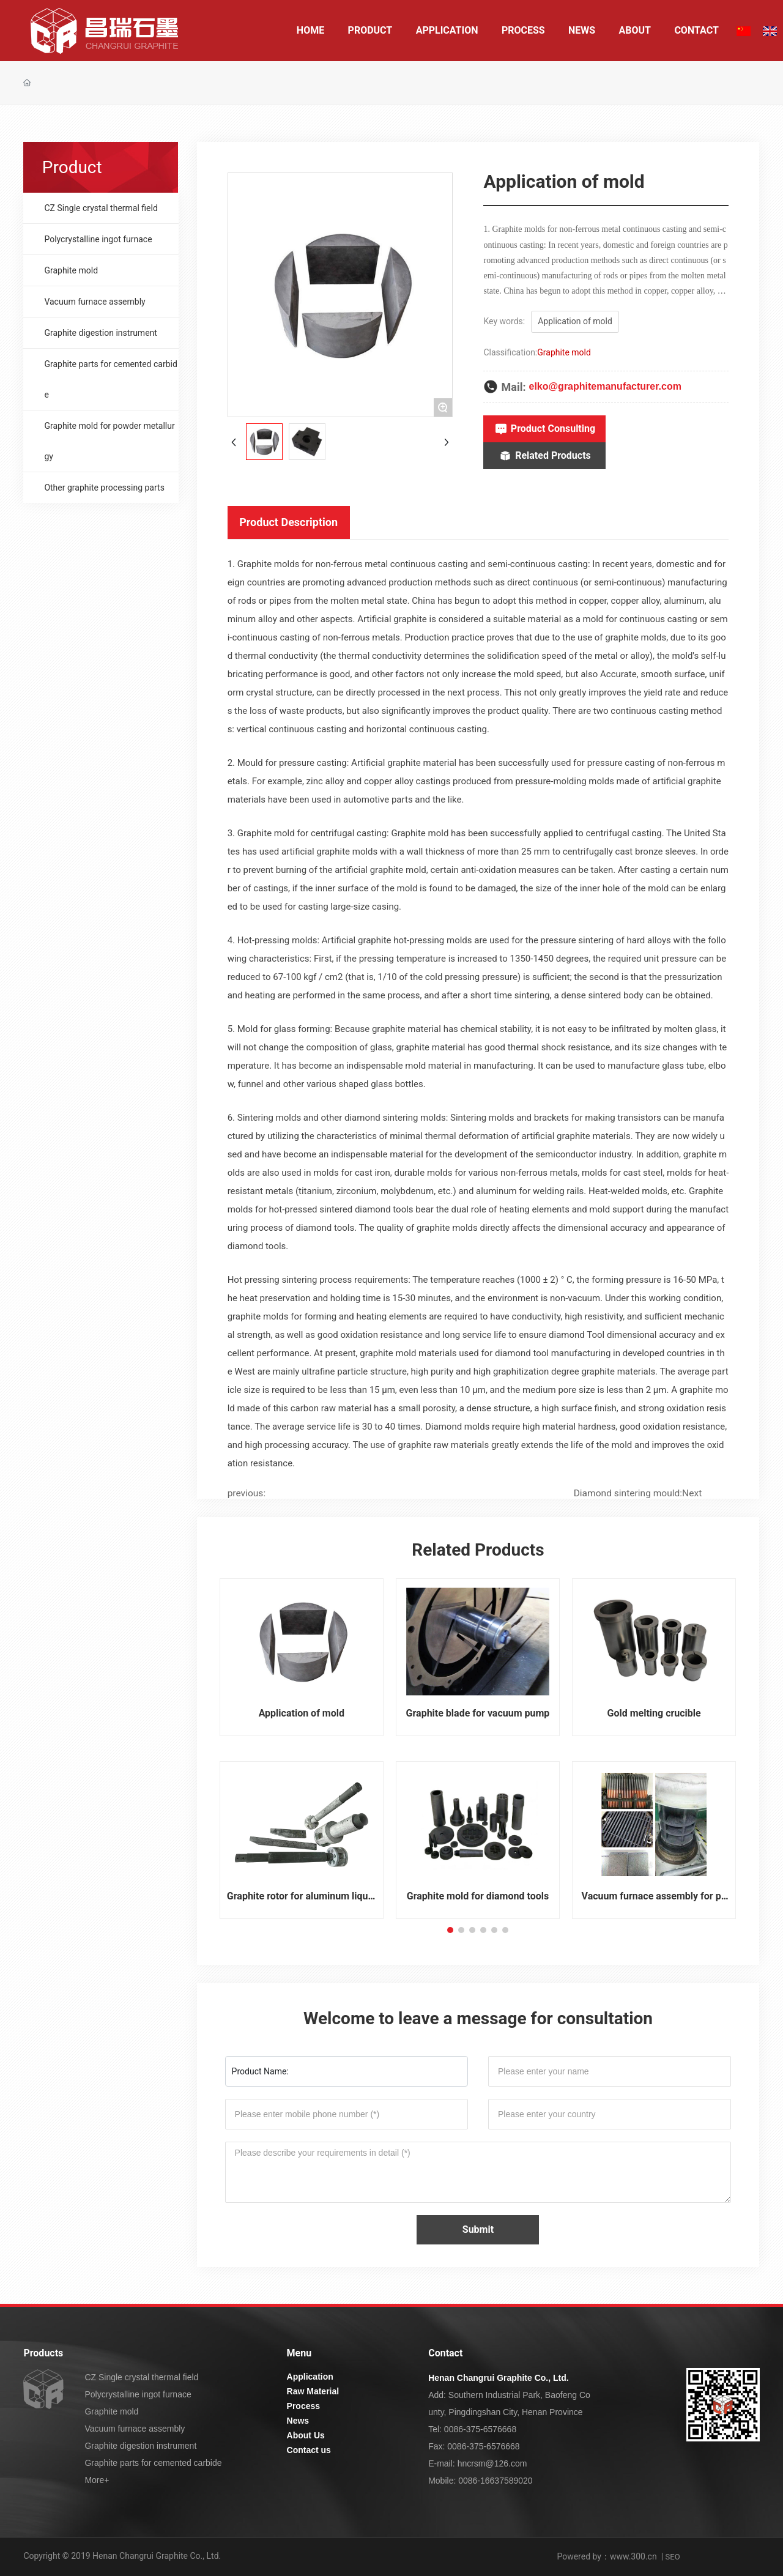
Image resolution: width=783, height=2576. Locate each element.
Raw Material (313, 2391)
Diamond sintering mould (627, 1493)
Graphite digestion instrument (140, 2446)
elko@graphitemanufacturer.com (605, 386)
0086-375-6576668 (480, 2429)
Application (310, 2376)
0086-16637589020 (495, 2480)
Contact (445, 2353)
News (298, 2421)
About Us (306, 2435)
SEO (673, 2556)
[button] (450, 1930)
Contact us (309, 2450)
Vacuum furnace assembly (134, 2428)
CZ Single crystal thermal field (141, 2377)
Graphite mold (564, 352)
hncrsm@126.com (492, 2463)
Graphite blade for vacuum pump (478, 1713)
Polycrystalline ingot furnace (137, 2394)
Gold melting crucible (654, 1713)
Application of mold (301, 1713)
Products (43, 2353)
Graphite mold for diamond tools (478, 1896)
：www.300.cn (629, 2556)
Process (303, 2406)
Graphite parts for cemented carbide (152, 2463)
